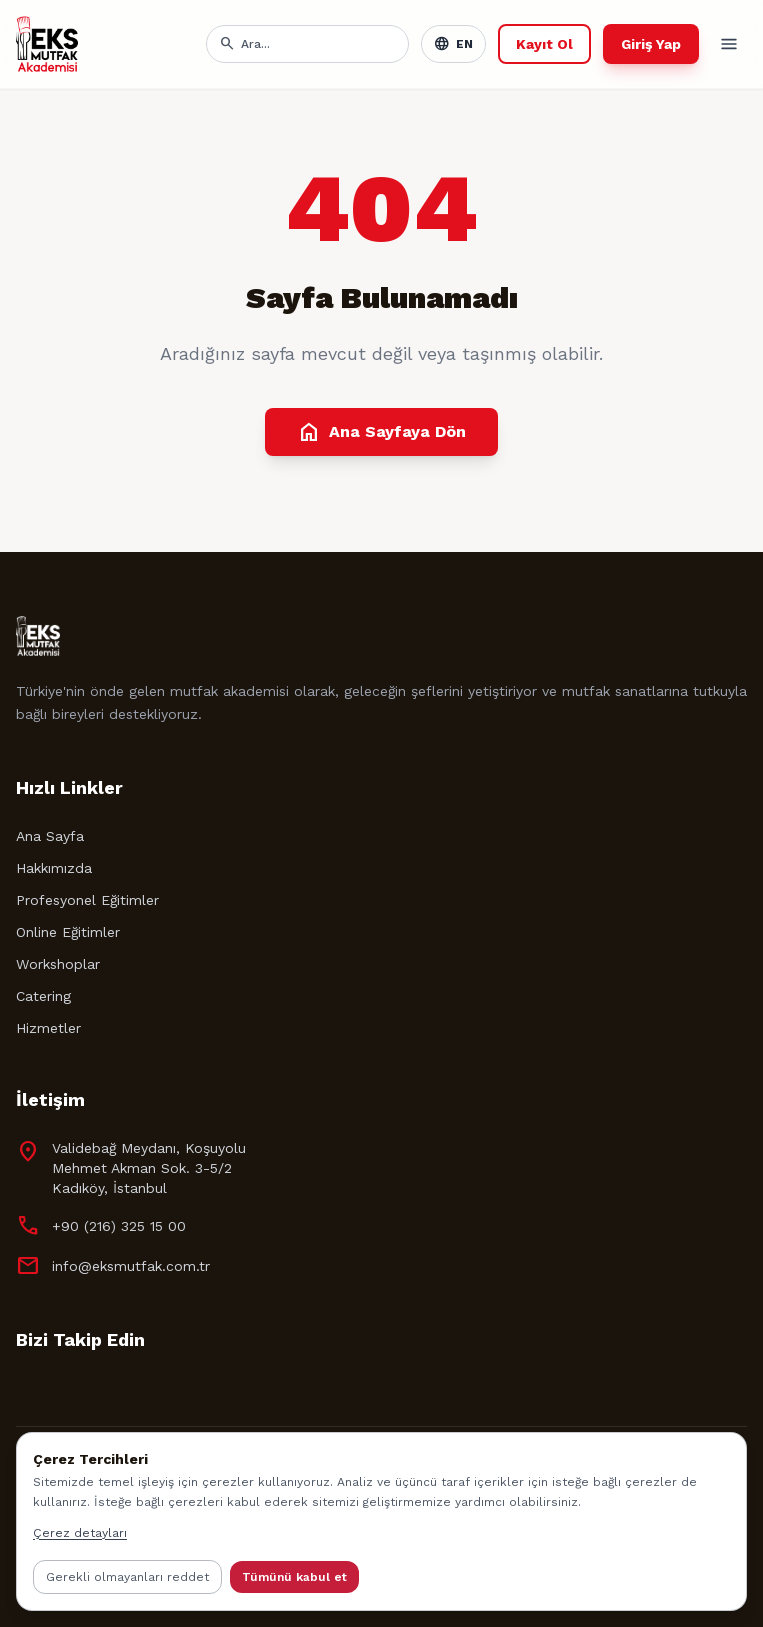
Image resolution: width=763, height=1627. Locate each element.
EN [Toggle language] (453, 44)
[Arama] (318, 44)
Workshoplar (58, 964)
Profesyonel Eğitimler (87, 900)
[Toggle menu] (729, 44)
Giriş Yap (651, 44)
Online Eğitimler (68, 932)
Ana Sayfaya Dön (381, 432)
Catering (43, 996)
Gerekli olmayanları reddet (127, 1577)
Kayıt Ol (544, 44)
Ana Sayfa (50, 836)
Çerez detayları (80, 1533)
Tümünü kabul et (294, 1577)
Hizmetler (48, 1028)
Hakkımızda (54, 868)
